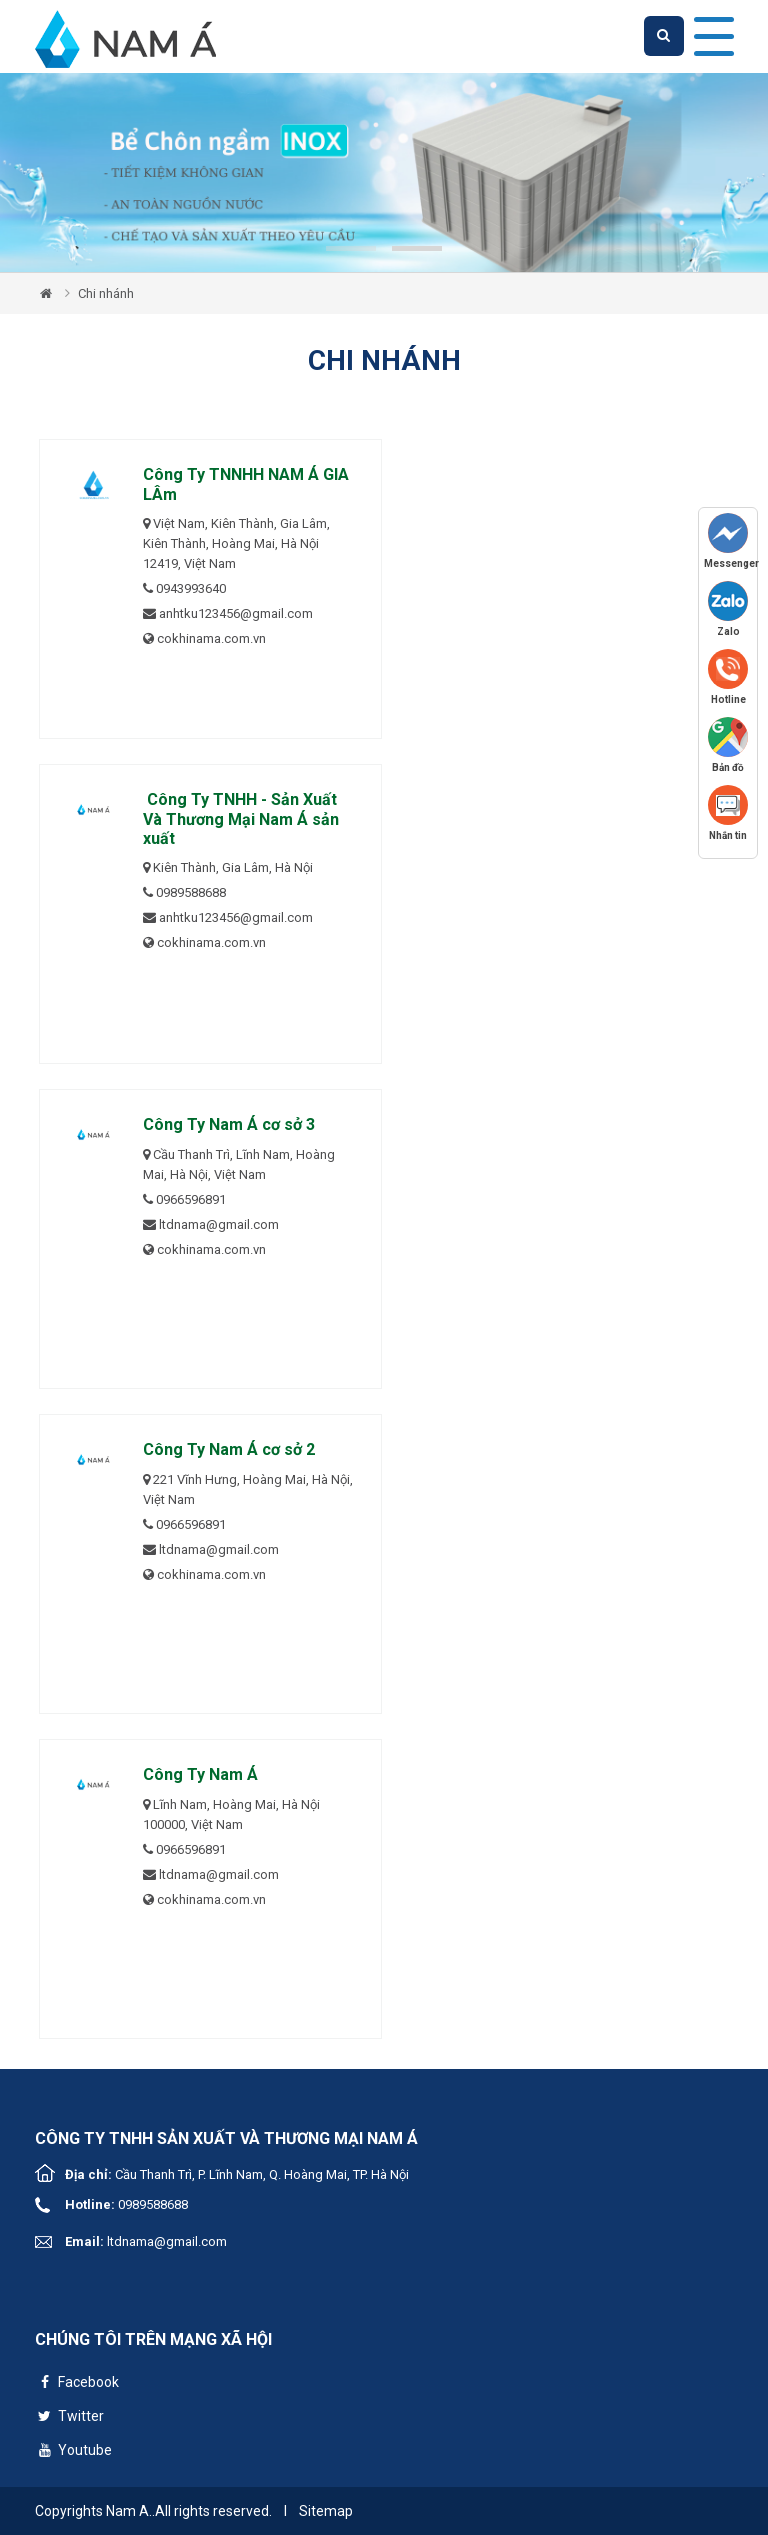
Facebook (77, 2384)
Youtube (73, 2452)
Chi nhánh (106, 293)
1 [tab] (351, 248)
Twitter (69, 2418)
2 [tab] (417, 248)
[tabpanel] (384, 172)
